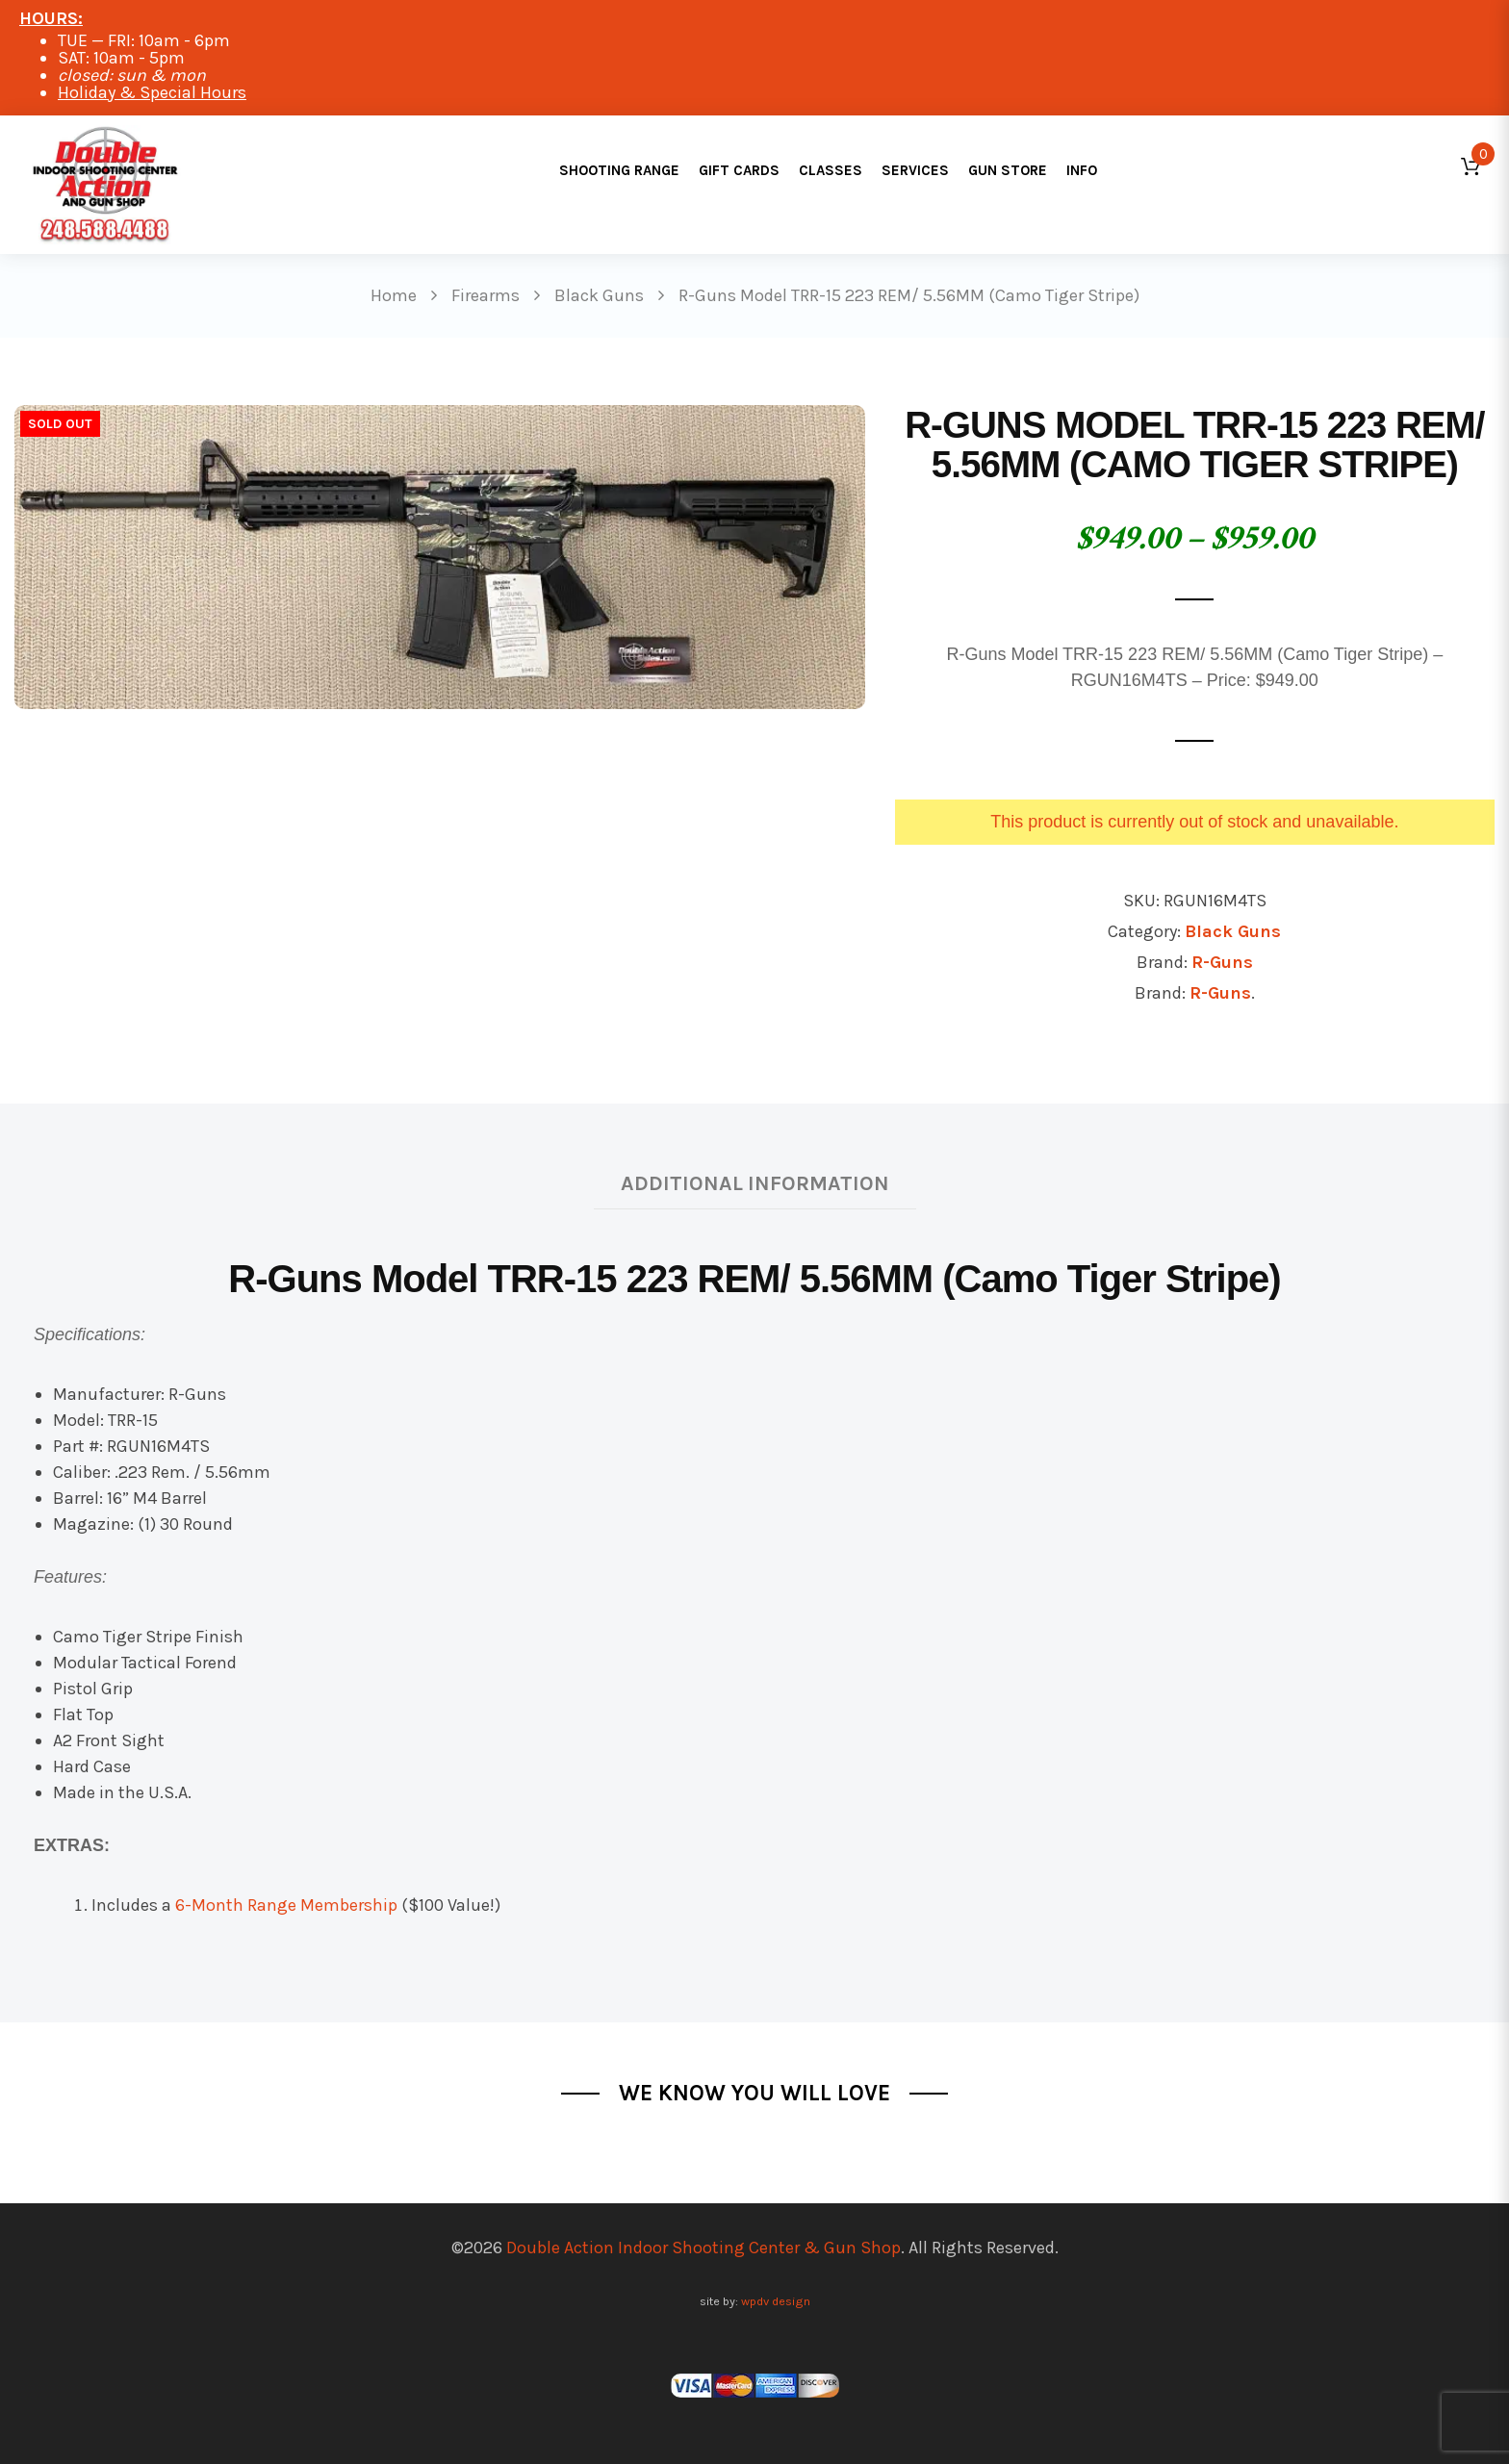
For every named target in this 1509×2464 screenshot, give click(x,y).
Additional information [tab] (755, 1183)
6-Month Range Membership (286, 1905)
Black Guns (1233, 931)
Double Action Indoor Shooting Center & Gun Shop (703, 2247)
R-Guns (1222, 962)
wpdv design (775, 2301)
